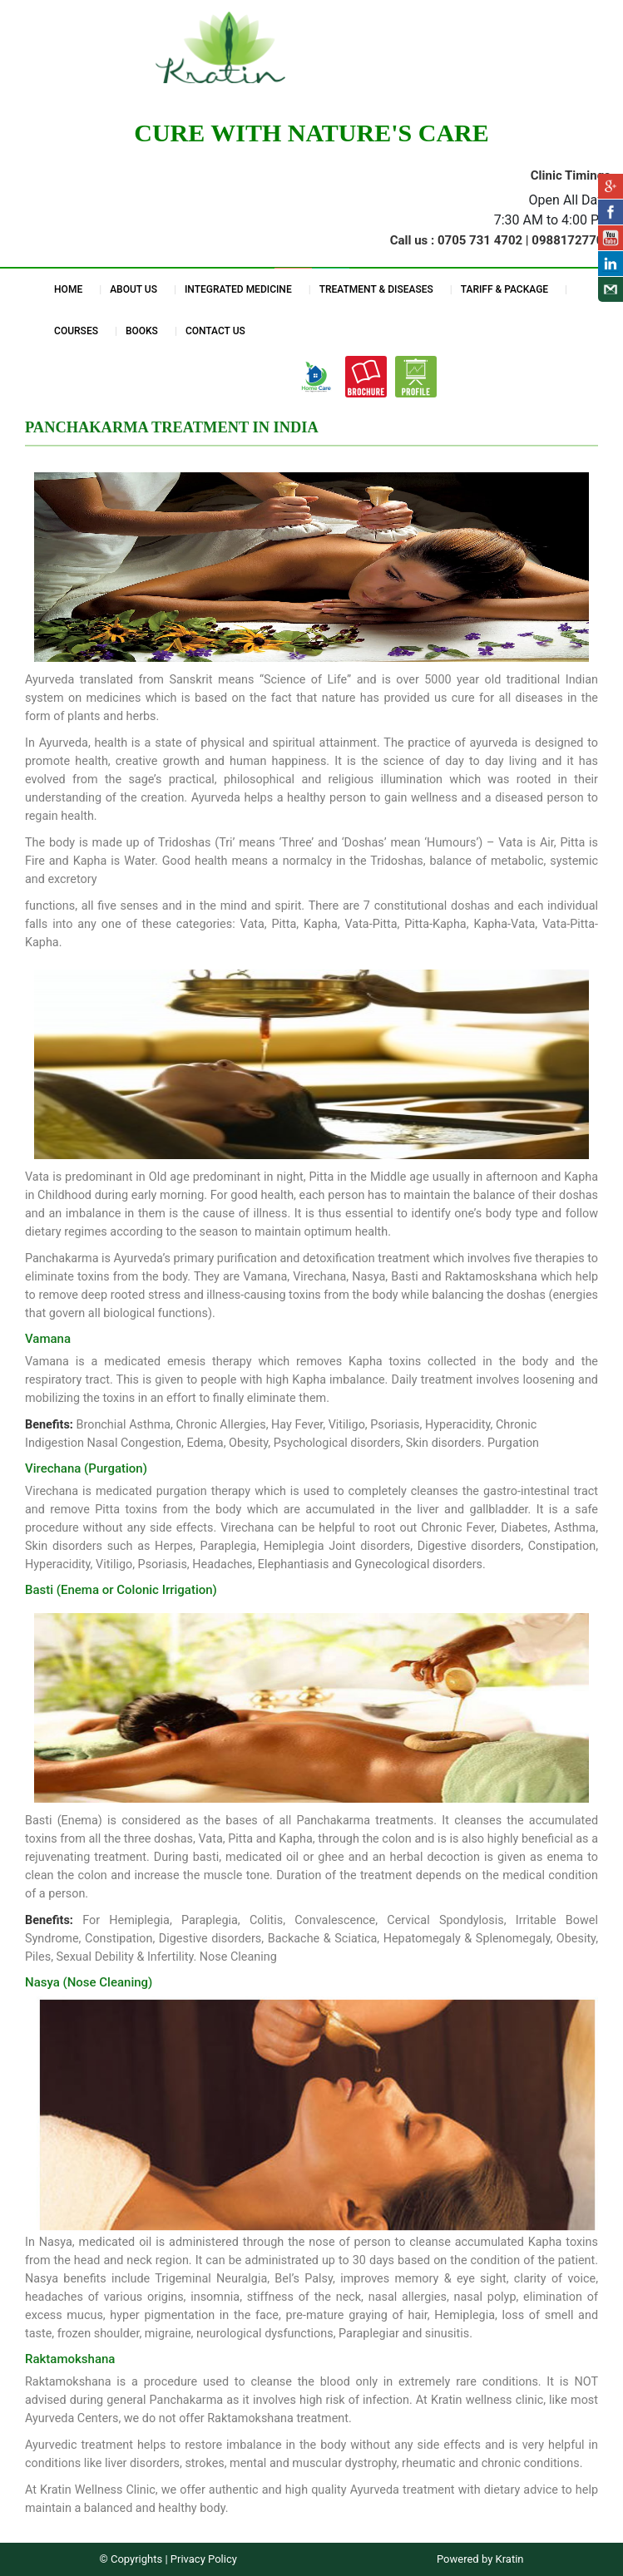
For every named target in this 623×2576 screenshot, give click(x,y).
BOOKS (142, 331)
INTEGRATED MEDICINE (238, 289)
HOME (68, 289)
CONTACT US (215, 331)
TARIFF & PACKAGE (504, 289)
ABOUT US (133, 289)
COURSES (76, 331)
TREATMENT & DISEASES (376, 289)
